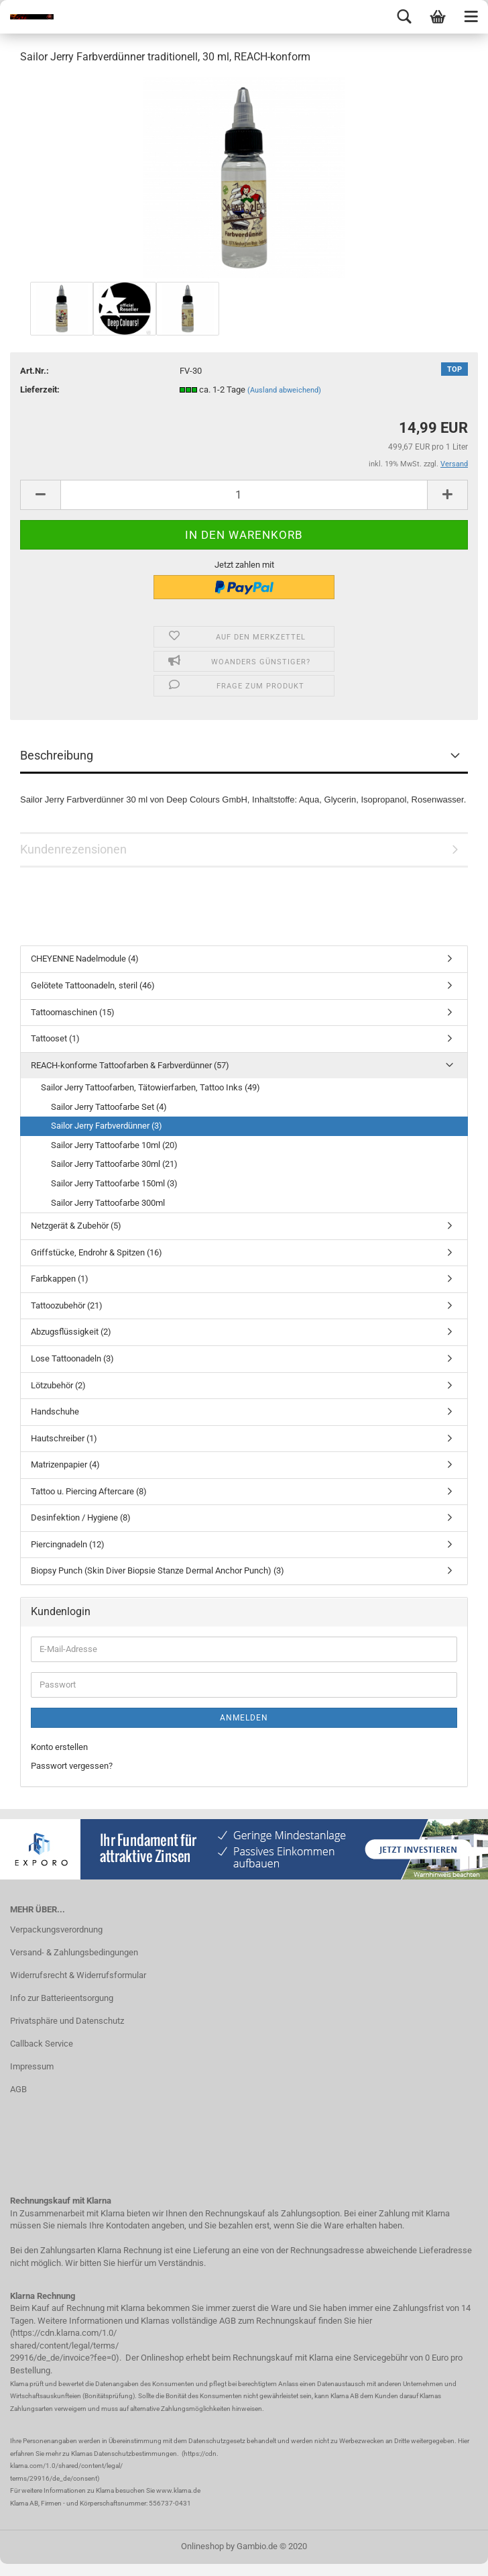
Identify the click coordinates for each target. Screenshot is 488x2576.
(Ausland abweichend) (284, 390)
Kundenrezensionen (73, 849)
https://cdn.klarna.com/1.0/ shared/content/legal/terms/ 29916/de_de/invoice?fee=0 (64, 2345)
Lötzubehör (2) (58, 1385)
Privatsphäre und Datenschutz (67, 2021)
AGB (18, 2089)
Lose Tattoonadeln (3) (72, 1358)
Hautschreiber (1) (64, 1438)
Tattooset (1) (55, 1038)
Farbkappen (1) (59, 1279)
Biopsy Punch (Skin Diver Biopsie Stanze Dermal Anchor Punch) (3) (157, 1570)
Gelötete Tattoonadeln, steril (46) (93, 985)
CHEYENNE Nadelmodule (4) (85, 959)
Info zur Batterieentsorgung (61, 1998)
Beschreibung (56, 755)
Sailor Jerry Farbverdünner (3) (106, 1126)
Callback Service (41, 2044)
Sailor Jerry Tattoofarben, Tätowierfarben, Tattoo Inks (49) (150, 1087)
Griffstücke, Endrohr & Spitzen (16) (96, 1252)
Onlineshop (202, 2546)
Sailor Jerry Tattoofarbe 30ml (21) (114, 1164)
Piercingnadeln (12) (68, 1544)
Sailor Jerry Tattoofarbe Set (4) (109, 1107)
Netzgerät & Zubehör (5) (76, 1226)
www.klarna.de (178, 2490)
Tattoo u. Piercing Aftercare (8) (89, 1491)
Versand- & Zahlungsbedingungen (74, 1952)
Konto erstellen (59, 1747)
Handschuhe (55, 1411)
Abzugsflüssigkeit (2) (71, 1332)
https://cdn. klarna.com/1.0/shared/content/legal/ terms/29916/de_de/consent (114, 2466)
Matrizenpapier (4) (65, 1464)
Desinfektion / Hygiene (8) (81, 1517)
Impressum (32, 2066)
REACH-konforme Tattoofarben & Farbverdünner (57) (130, 1065)
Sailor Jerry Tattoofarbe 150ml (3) (114, 1183)
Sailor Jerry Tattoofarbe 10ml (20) (114, 1145)
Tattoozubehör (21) (67, 1305)
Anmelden (244, 1717)
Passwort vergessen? (72, 1766)
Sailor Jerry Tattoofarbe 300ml (108, 1203)
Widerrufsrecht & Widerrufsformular (78, 1975)
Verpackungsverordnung (56, 1929)
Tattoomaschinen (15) (73, 1012)
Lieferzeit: (40, 389)
